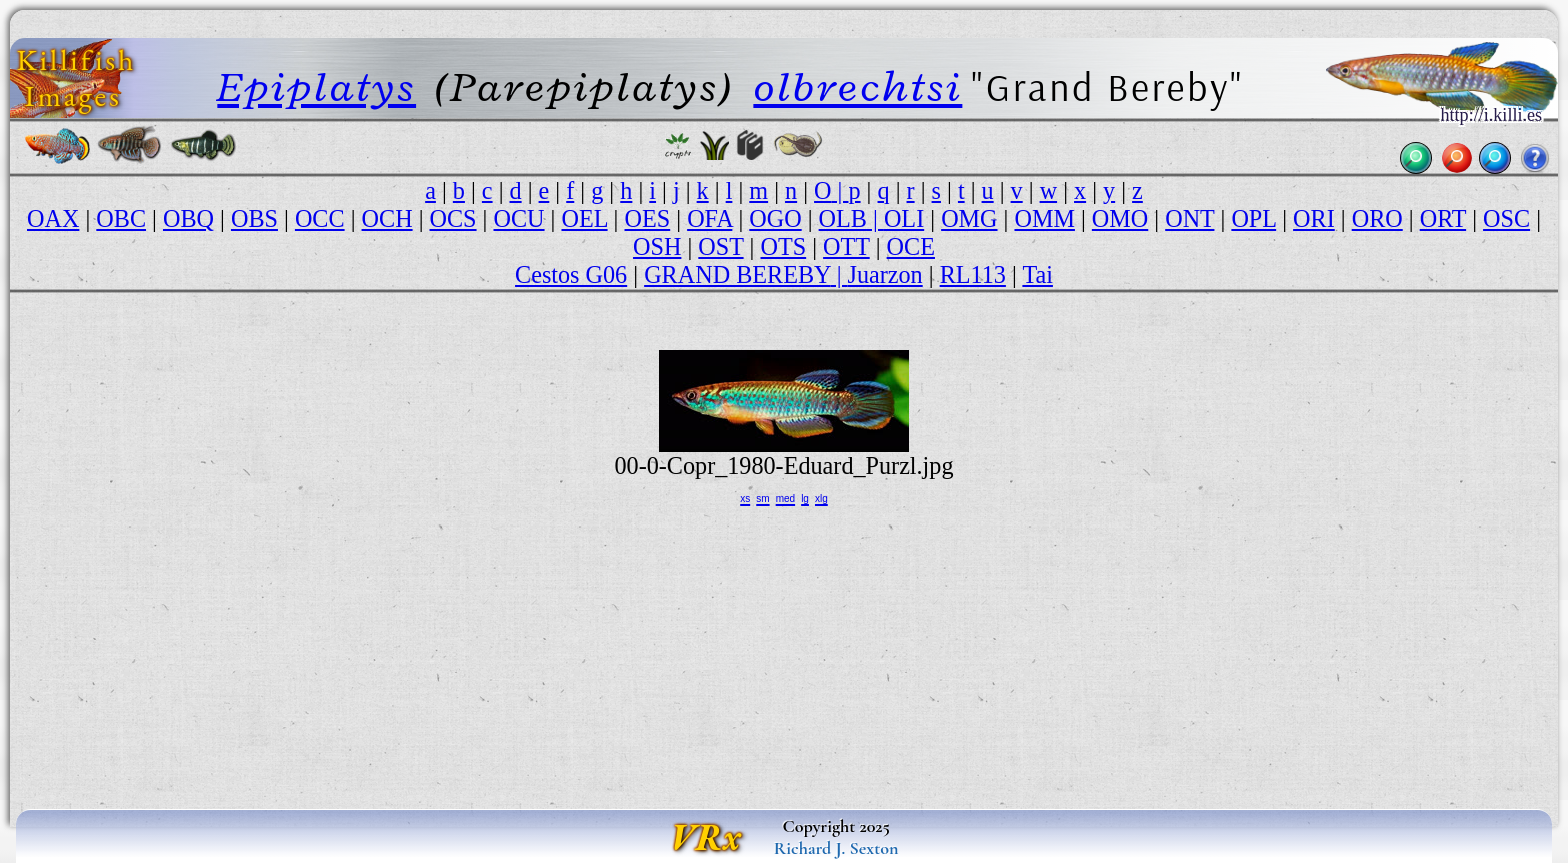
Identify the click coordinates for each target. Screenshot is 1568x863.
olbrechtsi (857, 86)
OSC (1506, 218)
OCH (387, 218)
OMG (969, 218)
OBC (121, 218)
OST (720, 246)
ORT (1443, 218)
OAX (53, 218)
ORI (1314, 218)
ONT (1189, 218)
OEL (584, 218)
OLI (904, 218)
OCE (911, 246)
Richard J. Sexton (836, 848)
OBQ (188, 218)
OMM (1044, 218)
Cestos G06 (571, 274)
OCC (320, 218)
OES (648, 218)
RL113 (973, 274)
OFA (709, 218)
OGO (775, 218)
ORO (1377, 218)
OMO (1120, 218)
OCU (519, 218)
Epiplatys (316, 86)
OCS (453, 218)
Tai (1037, 274)
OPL (1253, 218)
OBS (254, 218)
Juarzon (885, 274)
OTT (846, 246)
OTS (784, 246)
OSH (657, 246)
